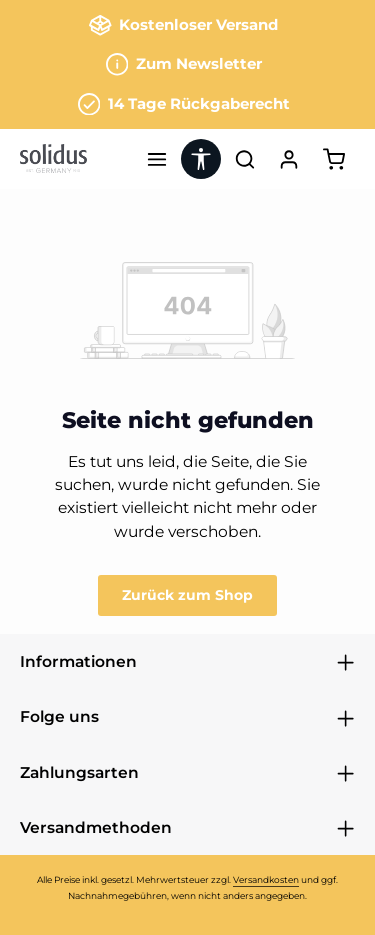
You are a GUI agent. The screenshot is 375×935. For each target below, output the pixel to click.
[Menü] (157, 159)
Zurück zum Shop (187, 595)
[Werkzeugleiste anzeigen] (201, 159)
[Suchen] (245, 159)
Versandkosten (266, 879)
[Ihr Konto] (289, 159)
